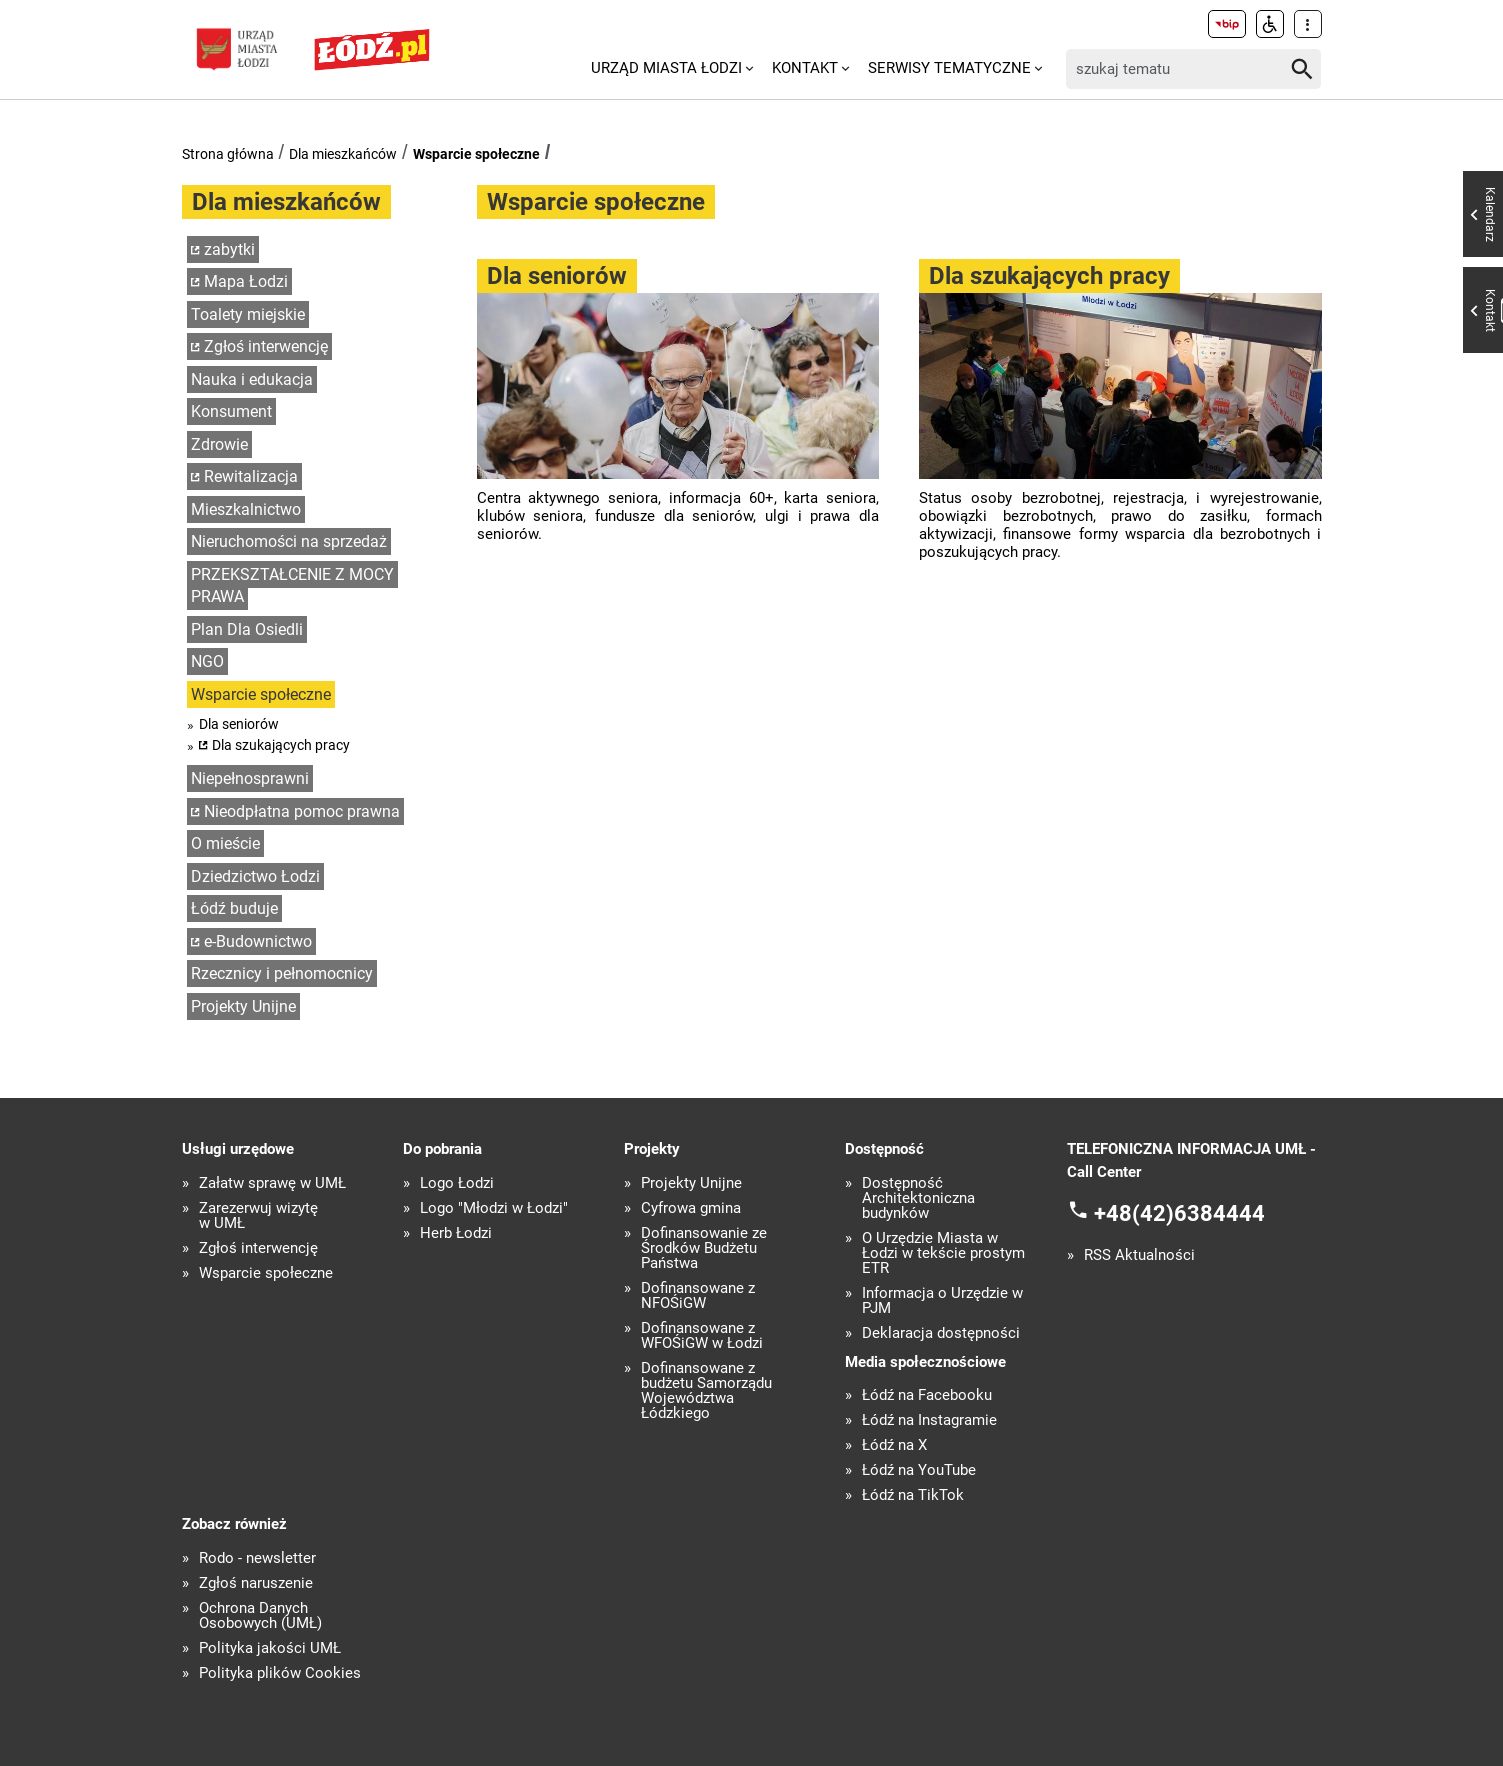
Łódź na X (894, 1445)
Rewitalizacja (251, 476)
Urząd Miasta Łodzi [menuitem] (666, 68)
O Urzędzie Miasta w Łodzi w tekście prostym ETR (943, 1253)
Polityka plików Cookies (280, 1673)
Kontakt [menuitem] (805, 68)
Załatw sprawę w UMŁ (272, 1183)
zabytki (229, 249)
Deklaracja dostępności (941, 1333)
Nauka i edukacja (252, 379)
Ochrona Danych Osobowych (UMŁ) (260, 1616)
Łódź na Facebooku (927, 1395)
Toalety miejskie (248, 314)
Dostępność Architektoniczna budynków (918, 1198)
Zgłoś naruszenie (256, 1583)
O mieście (225, 843)
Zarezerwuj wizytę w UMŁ (258, 1216)
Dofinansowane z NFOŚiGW (698, 1296)
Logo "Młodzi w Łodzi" (494, 1208)
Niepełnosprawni (250, 778)
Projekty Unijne (243, 1006)
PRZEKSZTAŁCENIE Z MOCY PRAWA (292, 586)
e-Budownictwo (258, 941)
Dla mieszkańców (343, 154)
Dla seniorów (239, 724)
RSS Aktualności (1139, 1255)
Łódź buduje (234, 908)
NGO (207, 661)
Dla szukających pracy (281, 745)
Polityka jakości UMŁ (270, 1648)
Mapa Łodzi (246, 281)
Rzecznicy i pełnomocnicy (282, 973)
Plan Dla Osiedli (247, 629)
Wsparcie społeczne (476, 154)
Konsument (231, 411)
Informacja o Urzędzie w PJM (942, 1301)
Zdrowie (219, 444)
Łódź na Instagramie (929, 1420)
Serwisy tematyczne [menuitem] (949, 68)
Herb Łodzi (456, 1233)
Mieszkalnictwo (246, 509)
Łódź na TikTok (913, 1495)
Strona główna (228, 154)
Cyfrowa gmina (691, 1208)
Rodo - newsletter (257, 1558)
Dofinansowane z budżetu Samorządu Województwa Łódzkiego (706, 1391)
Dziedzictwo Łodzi (255, 876)
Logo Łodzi (457, 1183)
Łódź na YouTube (919, 1470)
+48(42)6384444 (1179, 1213)
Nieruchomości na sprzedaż (289, 541)
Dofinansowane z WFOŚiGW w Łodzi (702, 1336)
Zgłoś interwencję (266, 346)
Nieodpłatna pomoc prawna (302, 811)
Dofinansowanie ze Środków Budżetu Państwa (704, 1248)
